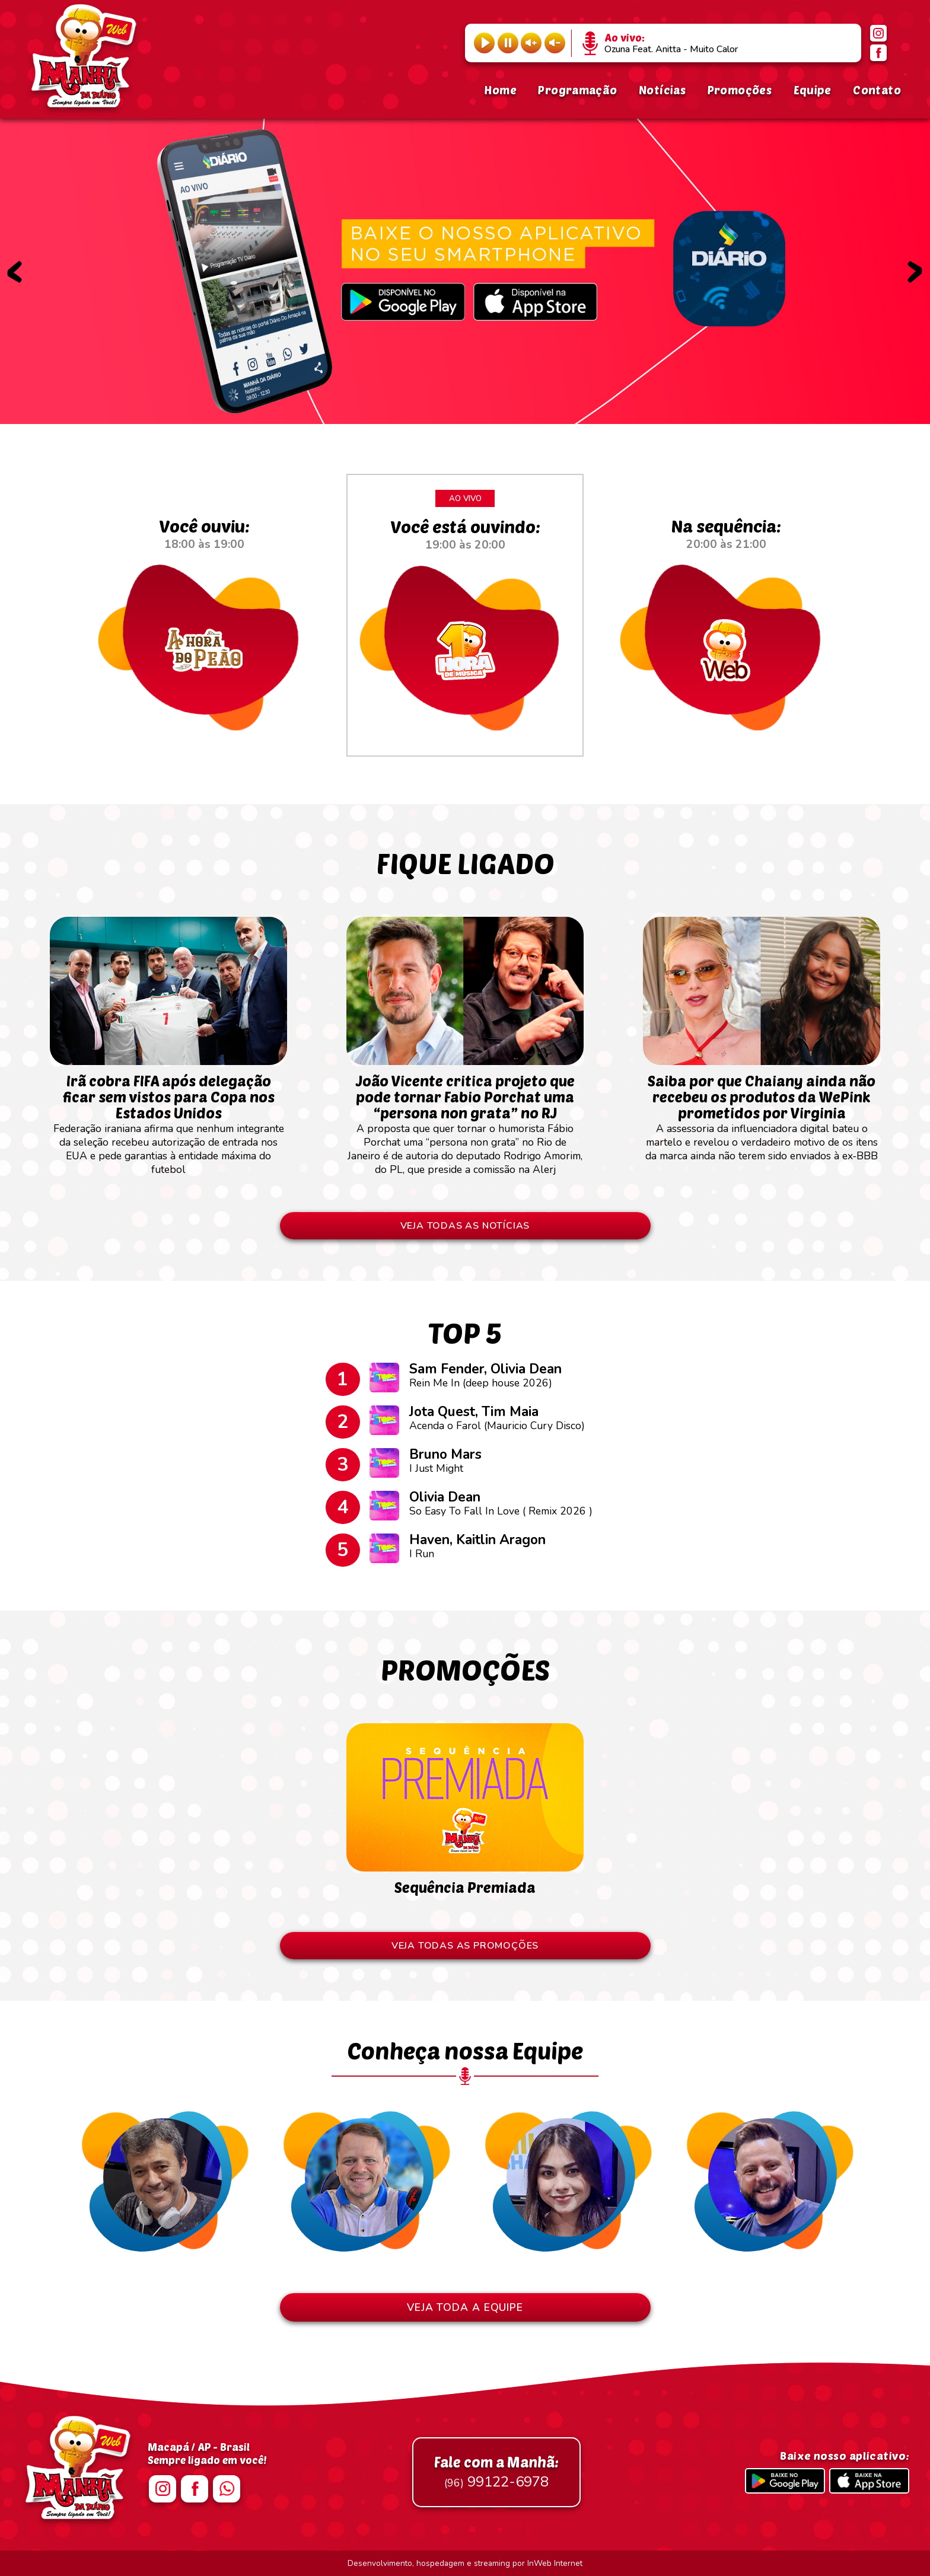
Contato (877, 90)
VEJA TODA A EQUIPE (465, 2307)
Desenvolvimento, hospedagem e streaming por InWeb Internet (465, 2563)
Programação (577, 90)
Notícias (662, 90)
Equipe (813, 90)
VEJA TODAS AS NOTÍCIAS (465, 1225)
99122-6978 (496, 2472)
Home (500, 90)
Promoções (740, 90)
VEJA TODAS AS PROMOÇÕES (465, 1945)
